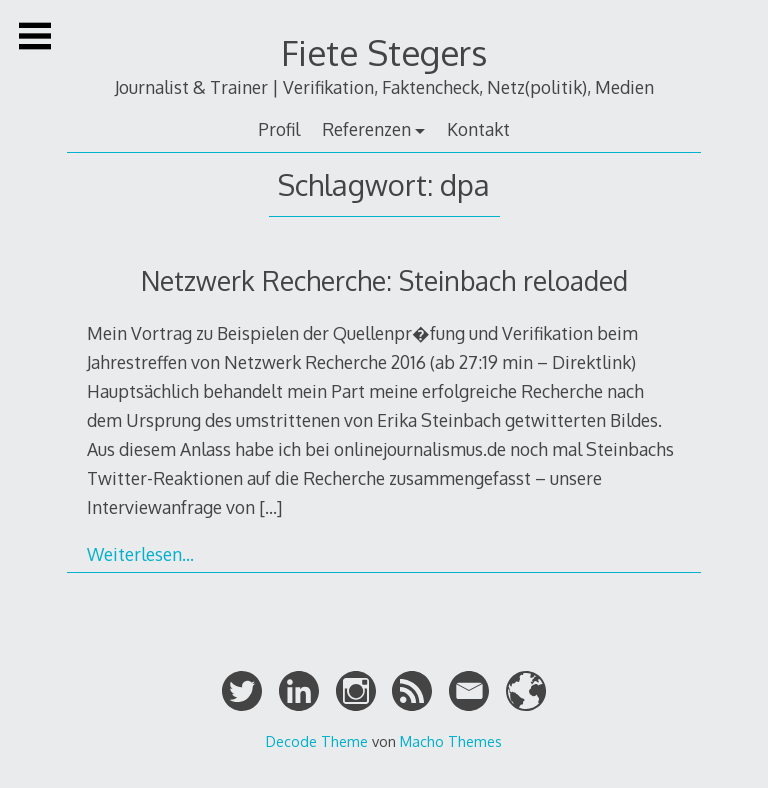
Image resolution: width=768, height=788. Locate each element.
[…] (270, 507)
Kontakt (478, 129)
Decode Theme (317, 741)
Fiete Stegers (384, 52)
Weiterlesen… (140, 554)
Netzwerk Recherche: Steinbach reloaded (384, 280)
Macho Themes (451, 741)
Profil (279, 129)
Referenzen (366, 129)
